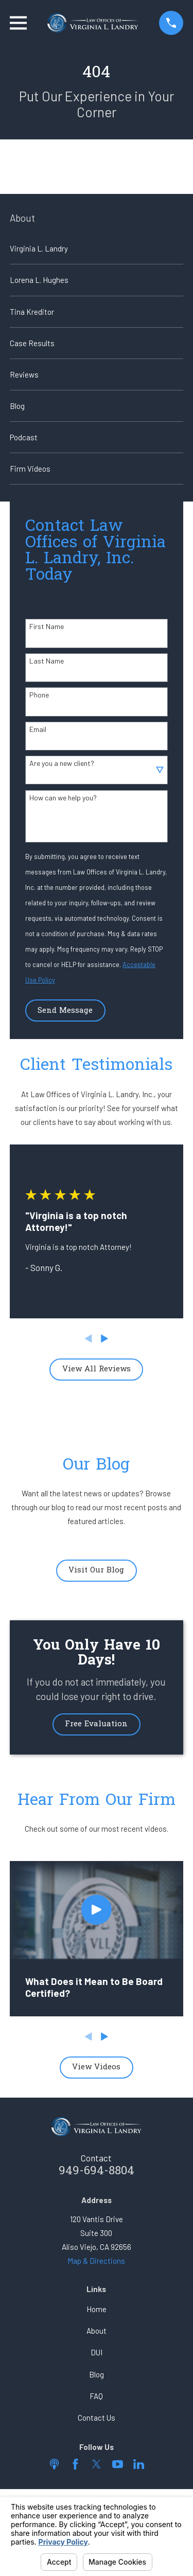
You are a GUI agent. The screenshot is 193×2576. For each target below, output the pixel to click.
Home (96, 2309)
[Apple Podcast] (54, 2464)
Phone (39, 695)
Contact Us (96, 2417)
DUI (96, 2352)
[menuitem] (96, 248)
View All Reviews (96, 1369)
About (96, 2330)
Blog (96, 2374)
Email (37, 729)
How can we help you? (63, 798)
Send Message (65, 1010)
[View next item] (104, 1338)
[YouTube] (117, 2464)
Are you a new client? (61, 763)
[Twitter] (96, 2464)
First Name (46, 626)
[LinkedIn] (138, 2464)
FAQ (96, 2396)
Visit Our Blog (96, 1570)
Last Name (46, 661)
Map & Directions (96, 2260)
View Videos (96, 2067)
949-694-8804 (96, 2171)
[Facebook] (75, 2464)
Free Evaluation (96, 1724)
